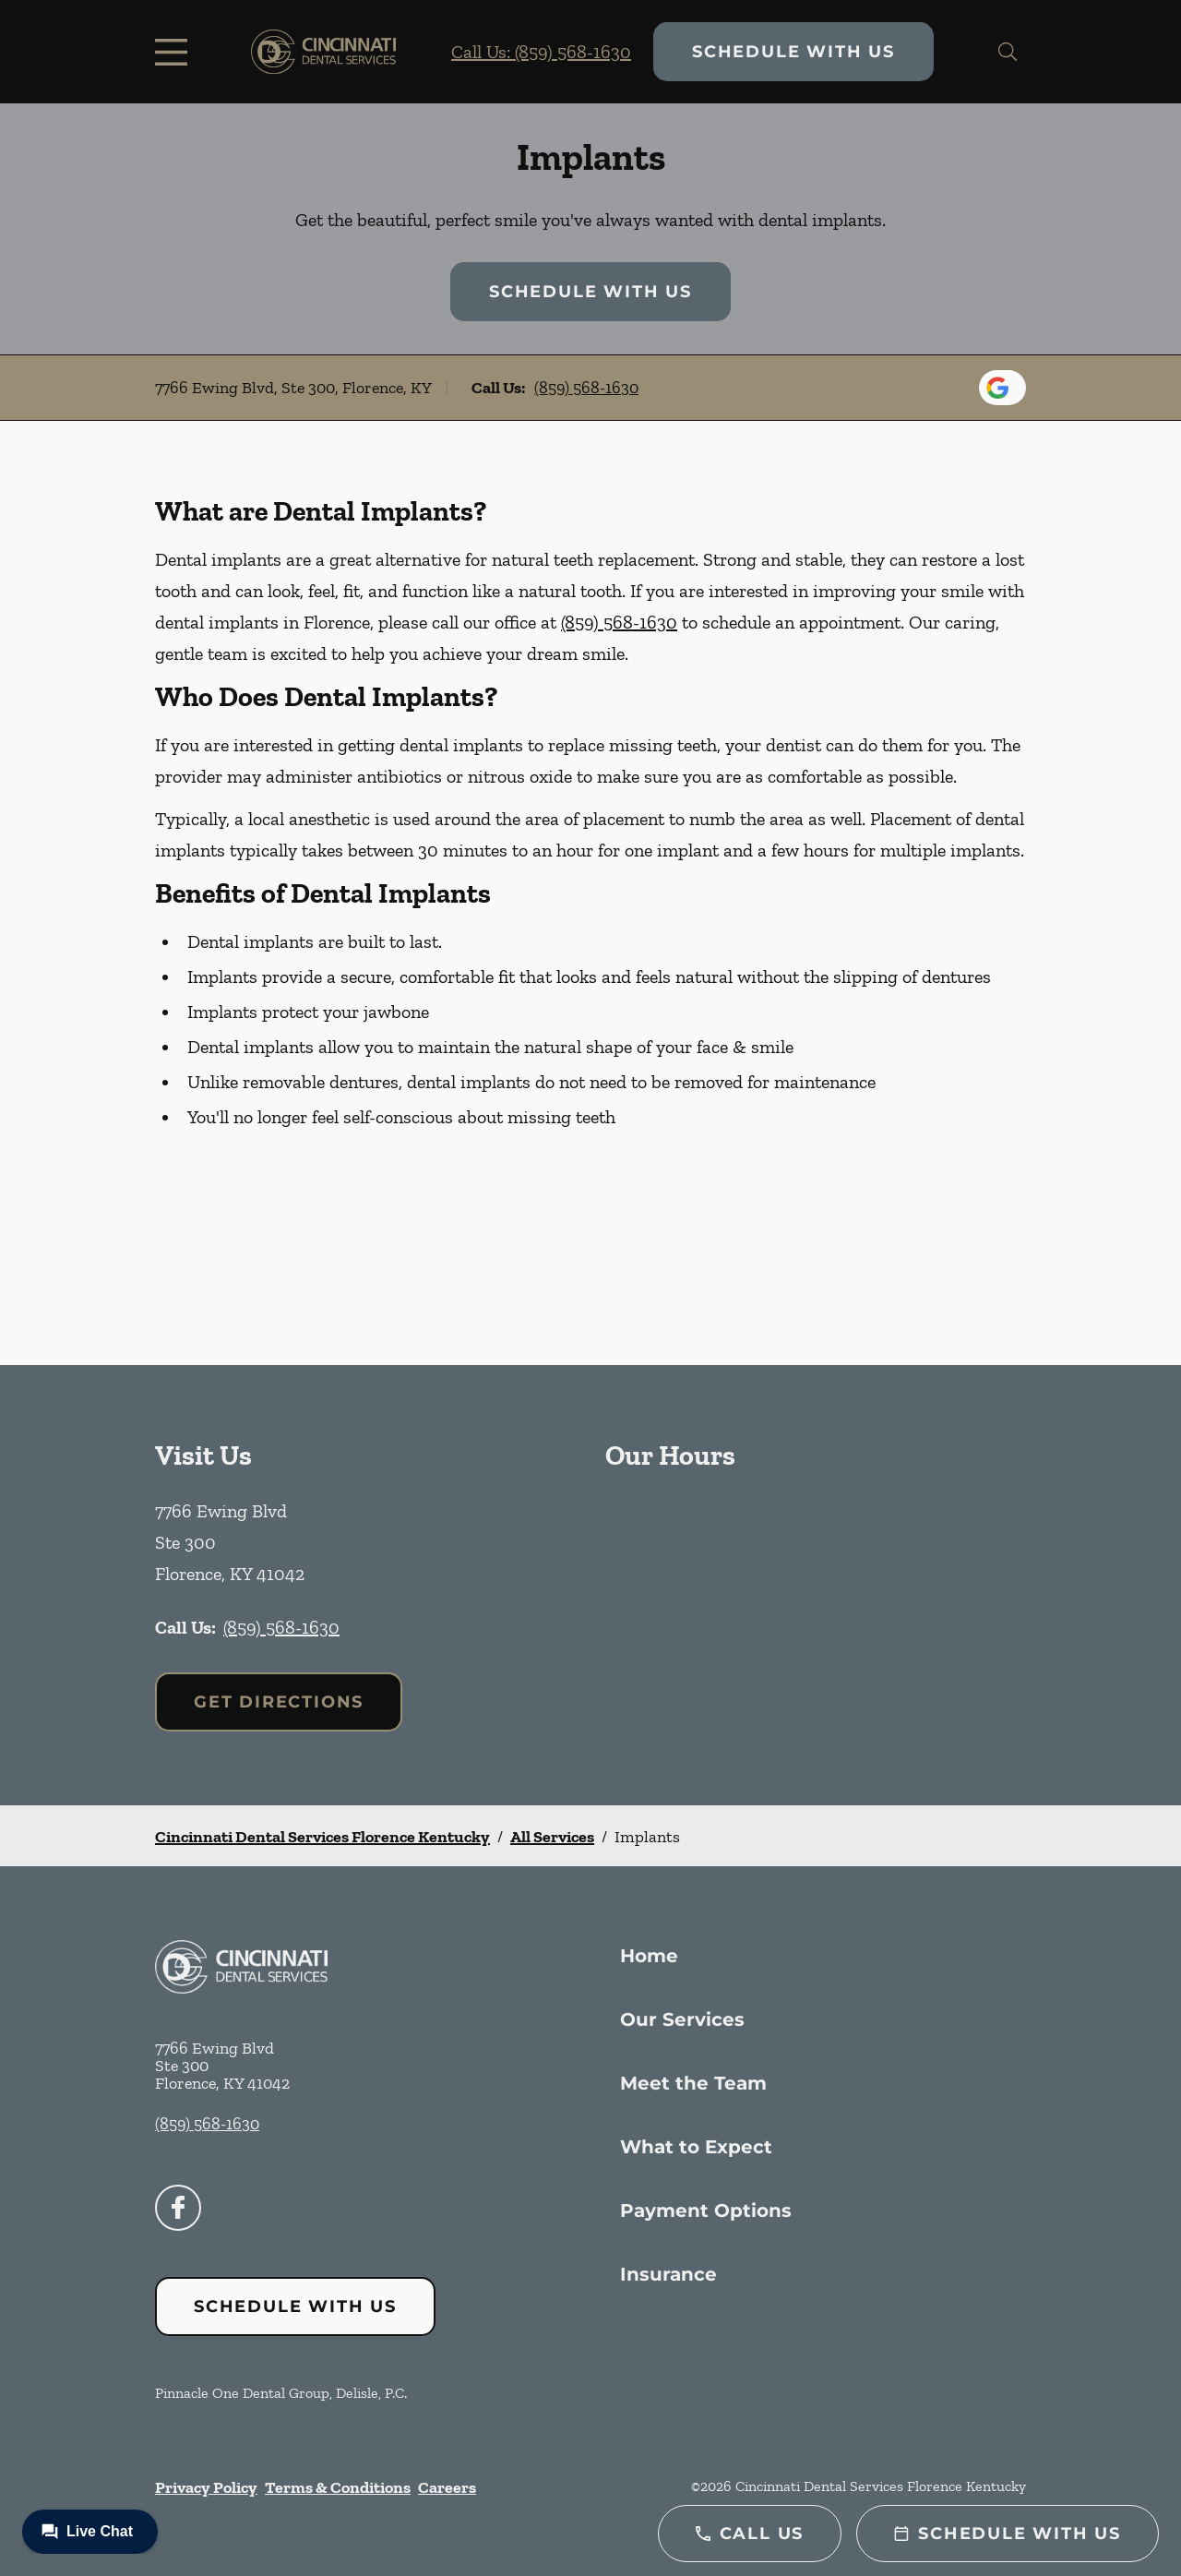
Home (649, 1956)
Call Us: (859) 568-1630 (541, 52)
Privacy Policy (206, 2487)
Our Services (682, 2019)
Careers (447, 2487)
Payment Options (706, 2210)
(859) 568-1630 (586, 387)
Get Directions (279, 1702)
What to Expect (696, 2147)
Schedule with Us (793, 52)
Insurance (668, 2274)
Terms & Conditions (338, 2487)
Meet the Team (693, 2083)
